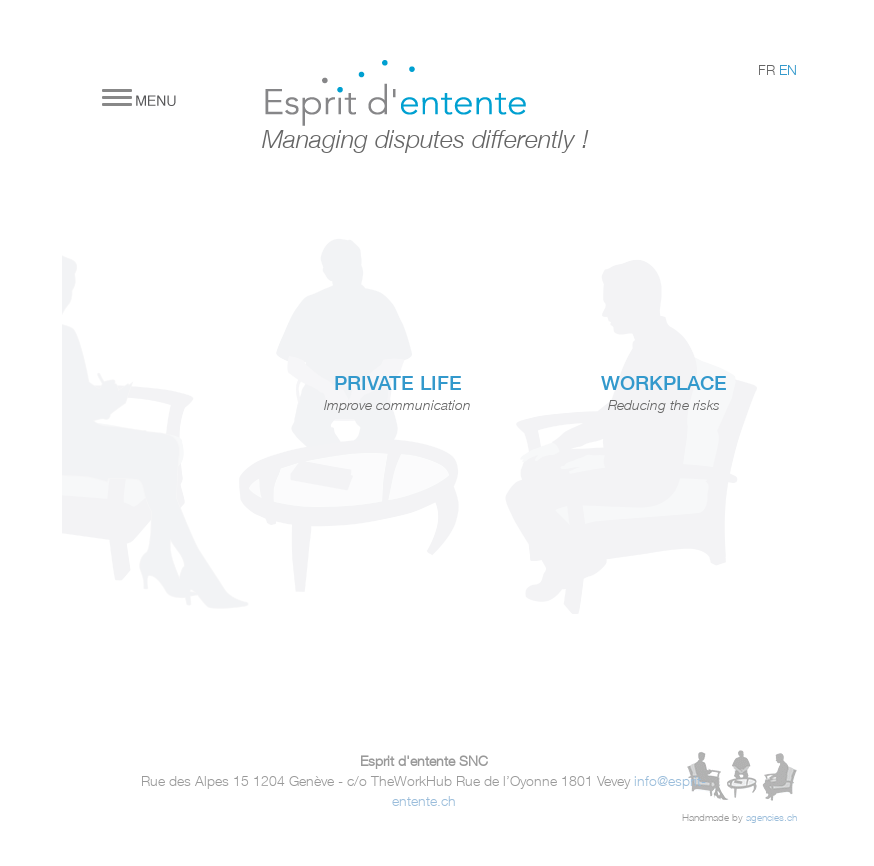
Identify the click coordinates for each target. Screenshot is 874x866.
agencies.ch (771, 817)
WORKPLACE (664, 383)
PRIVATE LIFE (398, 383)
